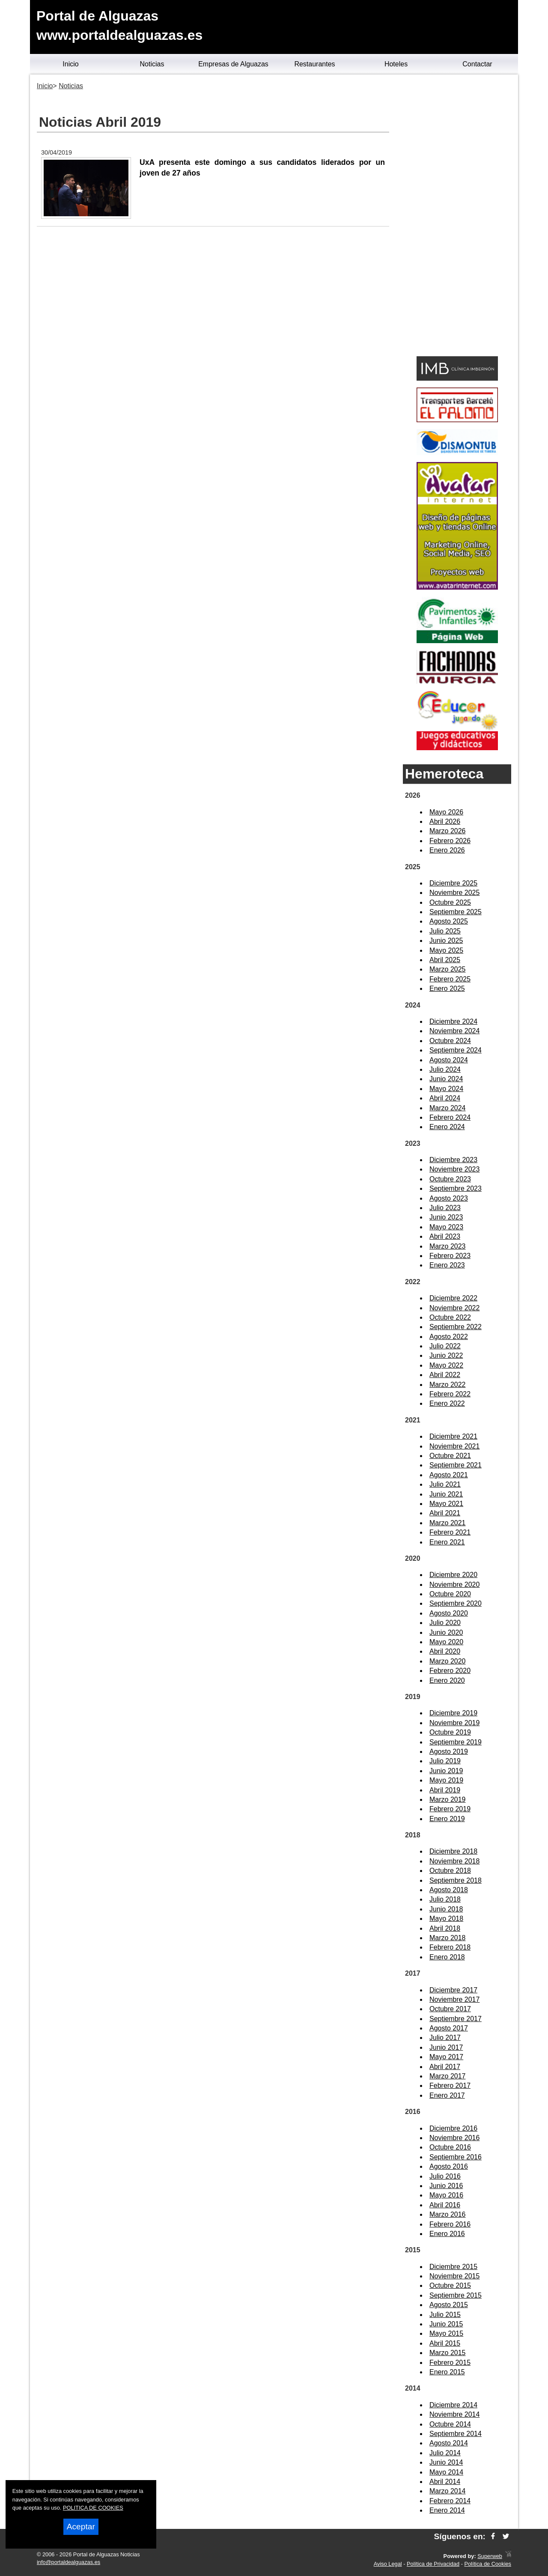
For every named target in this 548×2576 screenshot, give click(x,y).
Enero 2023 (447, 1265)
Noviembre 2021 (454, 1446)
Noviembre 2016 (454, 2137)
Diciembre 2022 (453, 1298)
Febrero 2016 (450, 2224)
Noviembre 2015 (454, 2276)
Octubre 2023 (450, 1179)
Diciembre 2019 (453, 1713)
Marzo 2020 (447, 1661)
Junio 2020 (446, 1632)
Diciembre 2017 (453, 1990)
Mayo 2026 (446, 812)
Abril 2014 (444, 2481)
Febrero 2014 (450, 2500)
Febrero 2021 (450, 1532)
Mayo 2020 (446, 1642)
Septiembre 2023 (455, 1188)
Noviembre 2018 (454, 1861)
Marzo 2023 (447, 1246)
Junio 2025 (446, 940)
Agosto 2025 (448, 921)
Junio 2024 (446, 1078)
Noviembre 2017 (454, 1999)
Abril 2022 (444, 1374)
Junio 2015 (446, 2324)
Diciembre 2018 (453, 1851)
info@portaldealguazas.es (68, 2562)
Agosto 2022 (448, 1336)
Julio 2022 (445, 1346)
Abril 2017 (444, 2066)
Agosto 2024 (448, 1060)
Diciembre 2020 (453, 1574)
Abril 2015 (444, 2343)
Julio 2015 (445, 2314)
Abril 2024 (444, 1098)
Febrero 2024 (450, 1117)
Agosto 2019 (448, 1751)
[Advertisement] (457, 216)
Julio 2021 (445, 1484)
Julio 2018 (445, 1899)
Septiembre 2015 (455, 2295)
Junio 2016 (446, 2185)
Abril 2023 (444, 1236)
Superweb (489, 2556)
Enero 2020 (447, 1680)
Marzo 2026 (447, 831)
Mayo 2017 (446, 2056)
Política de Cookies (487, 2564)
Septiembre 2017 (455, 2018)
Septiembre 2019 (455, 1742)
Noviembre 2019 (454, 1722)
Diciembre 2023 (453, 1159)
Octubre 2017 (450, 2008)
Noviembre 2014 (454, 2414)
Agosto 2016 (448, 2166)
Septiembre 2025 (455, 911)
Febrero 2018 (450, 1947)
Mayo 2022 (446, 1365)
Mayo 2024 (446, 1088)
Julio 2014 (445, 2453)
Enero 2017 (447, 2095)
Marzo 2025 (447, 969)
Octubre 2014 (450, 2424)
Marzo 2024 (447, 1108)
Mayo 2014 (446, 2472)
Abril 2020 (444, 1651)
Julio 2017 (445, 2037)
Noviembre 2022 (454, 1308)
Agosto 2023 (448, 1198)
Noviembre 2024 (454, 1031)
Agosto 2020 (448, 1613)
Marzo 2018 (447, 1937)
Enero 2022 (447, 1403)
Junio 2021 (446, 1494)
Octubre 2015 (450, 2285)
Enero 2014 (447, 2510)
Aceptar (81, 2526)
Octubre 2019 (450, 1732)
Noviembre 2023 (454, 1169)
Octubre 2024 (450, 1040)
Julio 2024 (445, 1069)
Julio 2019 (445, 1761)
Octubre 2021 (450, 1455)
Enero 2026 (447, 850)
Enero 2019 (447, 1818)
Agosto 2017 (448, 2028)
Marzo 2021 (447, 1523)
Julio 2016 (445, 2176)
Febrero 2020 (450, 1670)
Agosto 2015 (448, 2304)
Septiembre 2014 (455, 2433)
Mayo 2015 (446, 2333)
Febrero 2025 (450, 979)
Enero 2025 (447, 988)
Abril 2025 (444, 959)
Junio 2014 (446, 2462)
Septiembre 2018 (455, 1880)
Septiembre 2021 (455, 1465)
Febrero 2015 (450, 2362)
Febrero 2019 (450, 1809)
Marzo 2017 (447, 2076)
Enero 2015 (447, 2372)
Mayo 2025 (446, 950)
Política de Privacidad (433, 2564)
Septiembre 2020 (455, 1603)
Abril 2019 (444, 1790)
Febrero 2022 (450, 1394)
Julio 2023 (445, 1207)
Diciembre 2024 (453, 1021)
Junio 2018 (446, 1909)
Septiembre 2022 (455, 1326)
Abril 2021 (444, 1513)
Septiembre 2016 (455, 2157)
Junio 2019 (446, 1770)
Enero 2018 (447, 1957)
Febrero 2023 (450, 1255)
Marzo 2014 (447, 2491)
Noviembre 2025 (454, 892)
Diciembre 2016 (453, 2128)
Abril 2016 (444, 2205)
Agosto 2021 (448, 1475)
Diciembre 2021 (453, 1436)
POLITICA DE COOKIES (93, 2507)
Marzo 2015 (447, 2352)
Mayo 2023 (446, 1227)
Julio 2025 (445, 931)
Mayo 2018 (446, 1918)
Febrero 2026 (450, 840)
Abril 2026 (444, 821)
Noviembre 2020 (454, 1584)
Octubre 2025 (450, 902)
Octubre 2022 (450, 1317)
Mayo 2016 (446, 2195)
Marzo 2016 (447, 2214)
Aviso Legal (388, 2564)
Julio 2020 (445, 1622)
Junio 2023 (446, 1217)
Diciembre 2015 (453, 2266)
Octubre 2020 (450, 1594)
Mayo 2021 (446, 1503)
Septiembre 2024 (455, 1050)
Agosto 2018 (448, 1889)
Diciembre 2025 (453, 883)
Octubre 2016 (450, 2147)
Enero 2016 (447, 2233)
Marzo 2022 (447, 1384)
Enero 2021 (447, 1542)
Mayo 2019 (446, 1780)
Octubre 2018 (450, 1870)
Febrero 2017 (450, 2085)
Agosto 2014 (448, 2443)
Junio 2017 (446, 2047)
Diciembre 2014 (453, 2405)
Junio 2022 (446, 1355)
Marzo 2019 (447, 1799)
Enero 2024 (447, 1126)
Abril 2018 (444, 1928)
